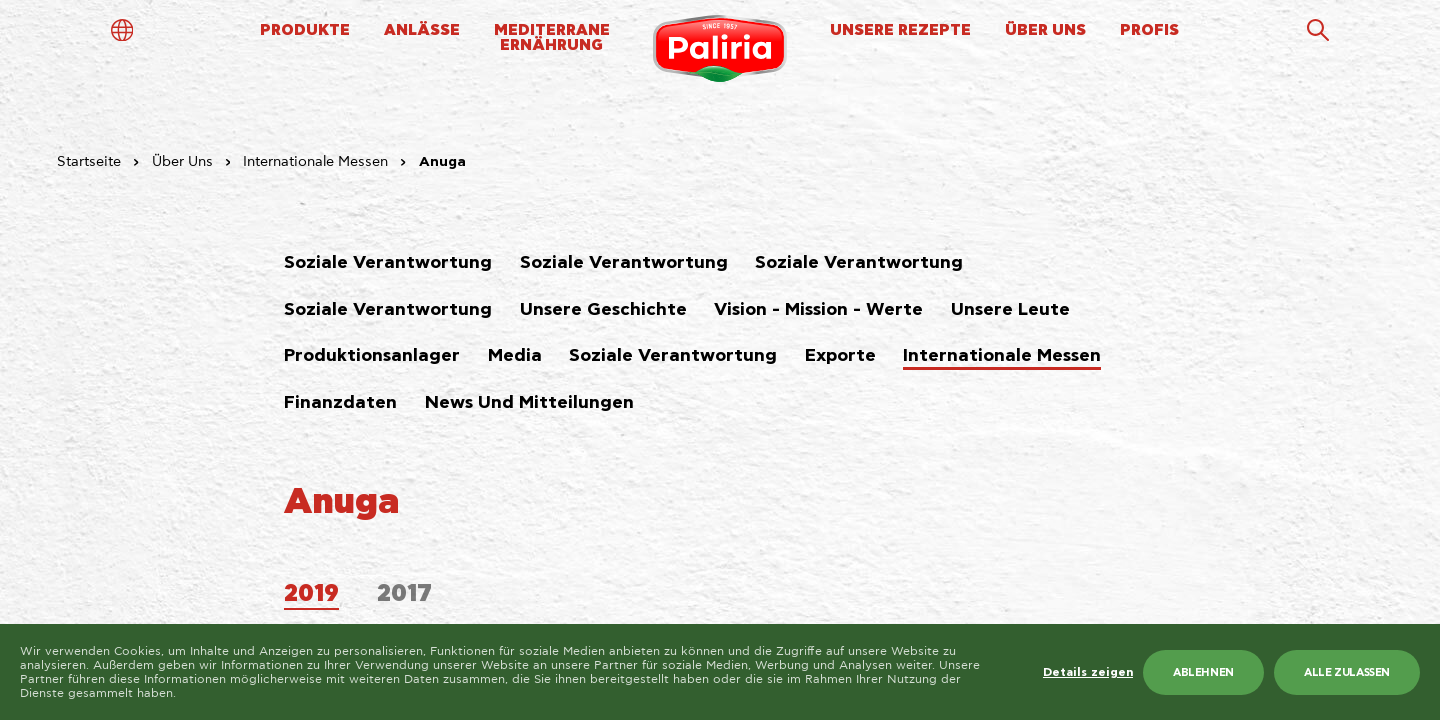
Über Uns (182, 162)
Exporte (840, 356)
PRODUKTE (305, 30)
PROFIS (1149, 30)
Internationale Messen (315, 162)
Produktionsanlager (372, 356)
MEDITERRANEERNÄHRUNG (552, 38)
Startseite (89, 162)
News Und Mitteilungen (529, 403)
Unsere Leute (1010, 310)
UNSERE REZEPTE (900, 30)
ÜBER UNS (1045, 30)
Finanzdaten (340, 403)
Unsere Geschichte (603, 310)
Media (515, 356)
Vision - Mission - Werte (818, 310)
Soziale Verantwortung (388, 263)
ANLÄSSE (422, 30)
